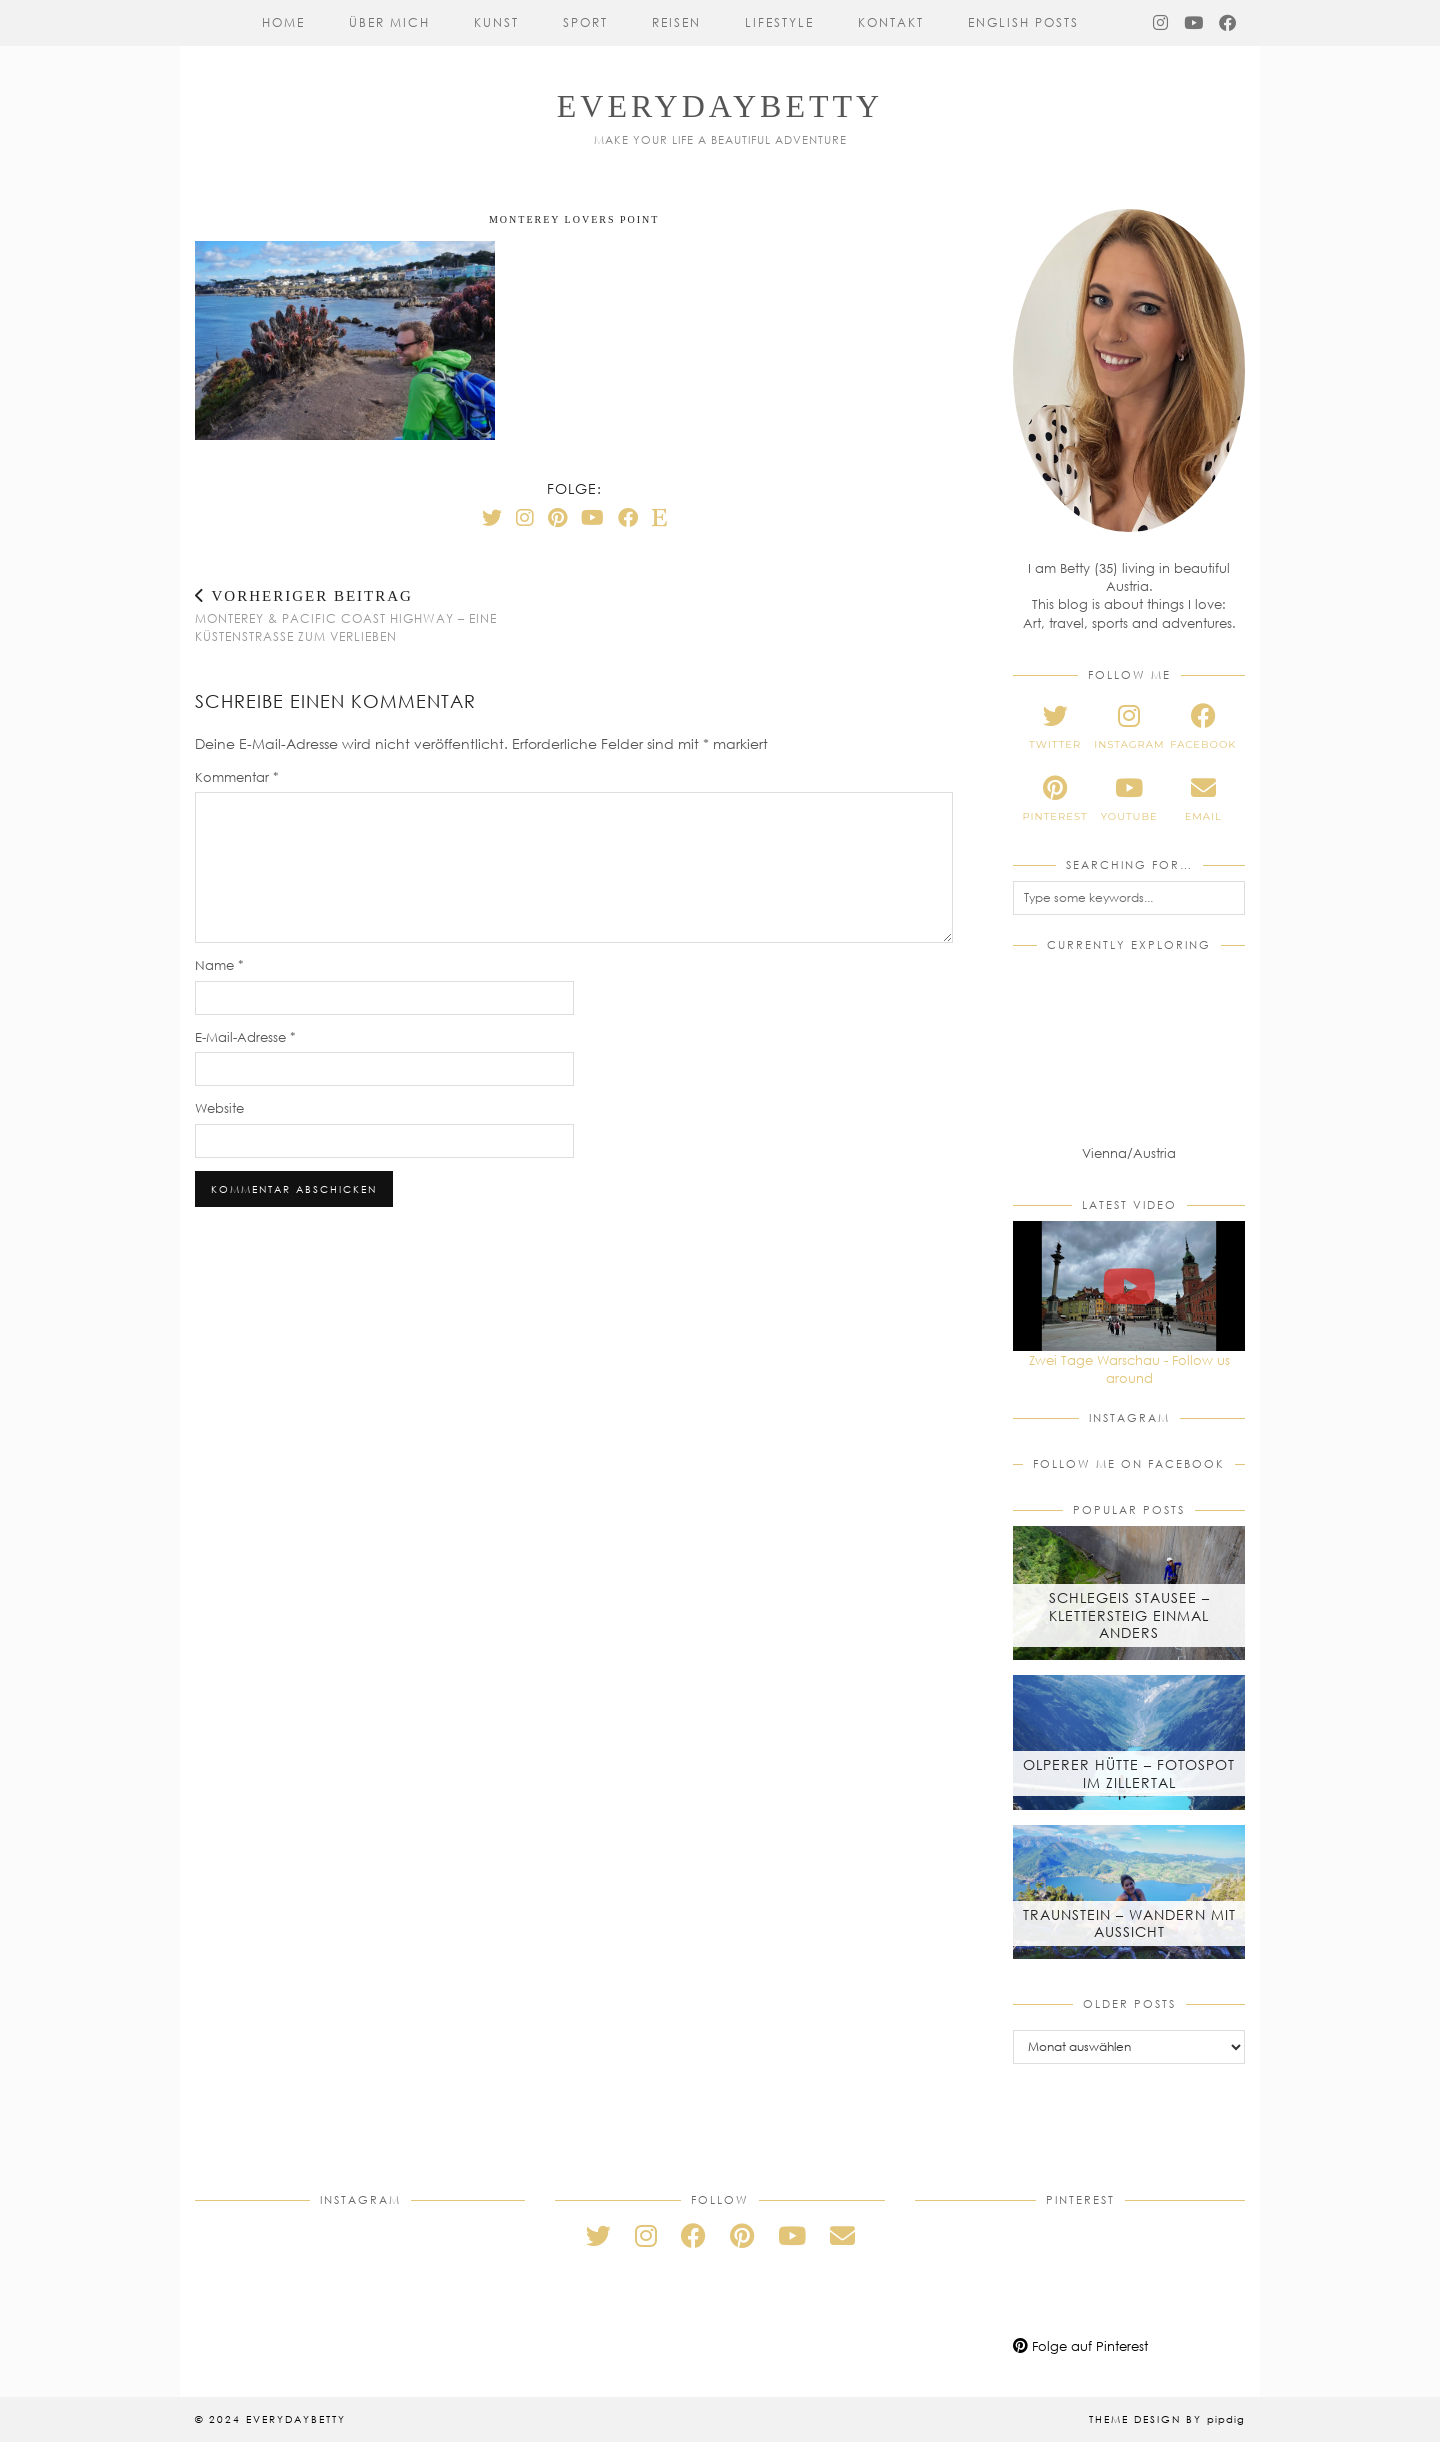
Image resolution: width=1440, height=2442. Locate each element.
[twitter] (1055, 727)
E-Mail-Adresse (245, 1037)
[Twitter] (492, 517)
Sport (585, 22)
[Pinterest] (557, 517)
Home (283, 22)
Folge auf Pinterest (1080, 2346)
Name (219, 965)
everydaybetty (720, 106)
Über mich (389, 22)
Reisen (676, 22)
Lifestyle (779, 22)
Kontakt (891, 22)
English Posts (1023, 22)
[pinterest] (1055, 799)
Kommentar (237, 777)
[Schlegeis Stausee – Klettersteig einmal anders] (1129, 1593)
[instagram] (1129, 727)
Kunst (496, 22)
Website (219, 1108)
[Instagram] (1161, 23)
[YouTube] (1194, 23)
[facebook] (1203, 727)
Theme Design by (1167, 2419)
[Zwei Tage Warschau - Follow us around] (1129, 1286)
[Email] (842, 2235)
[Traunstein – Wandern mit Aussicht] (1129, 1892)
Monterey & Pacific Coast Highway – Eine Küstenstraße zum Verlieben (384, 615)
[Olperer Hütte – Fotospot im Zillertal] (1129, 1742)
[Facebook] (1228, 23)
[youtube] (1129, 799)
